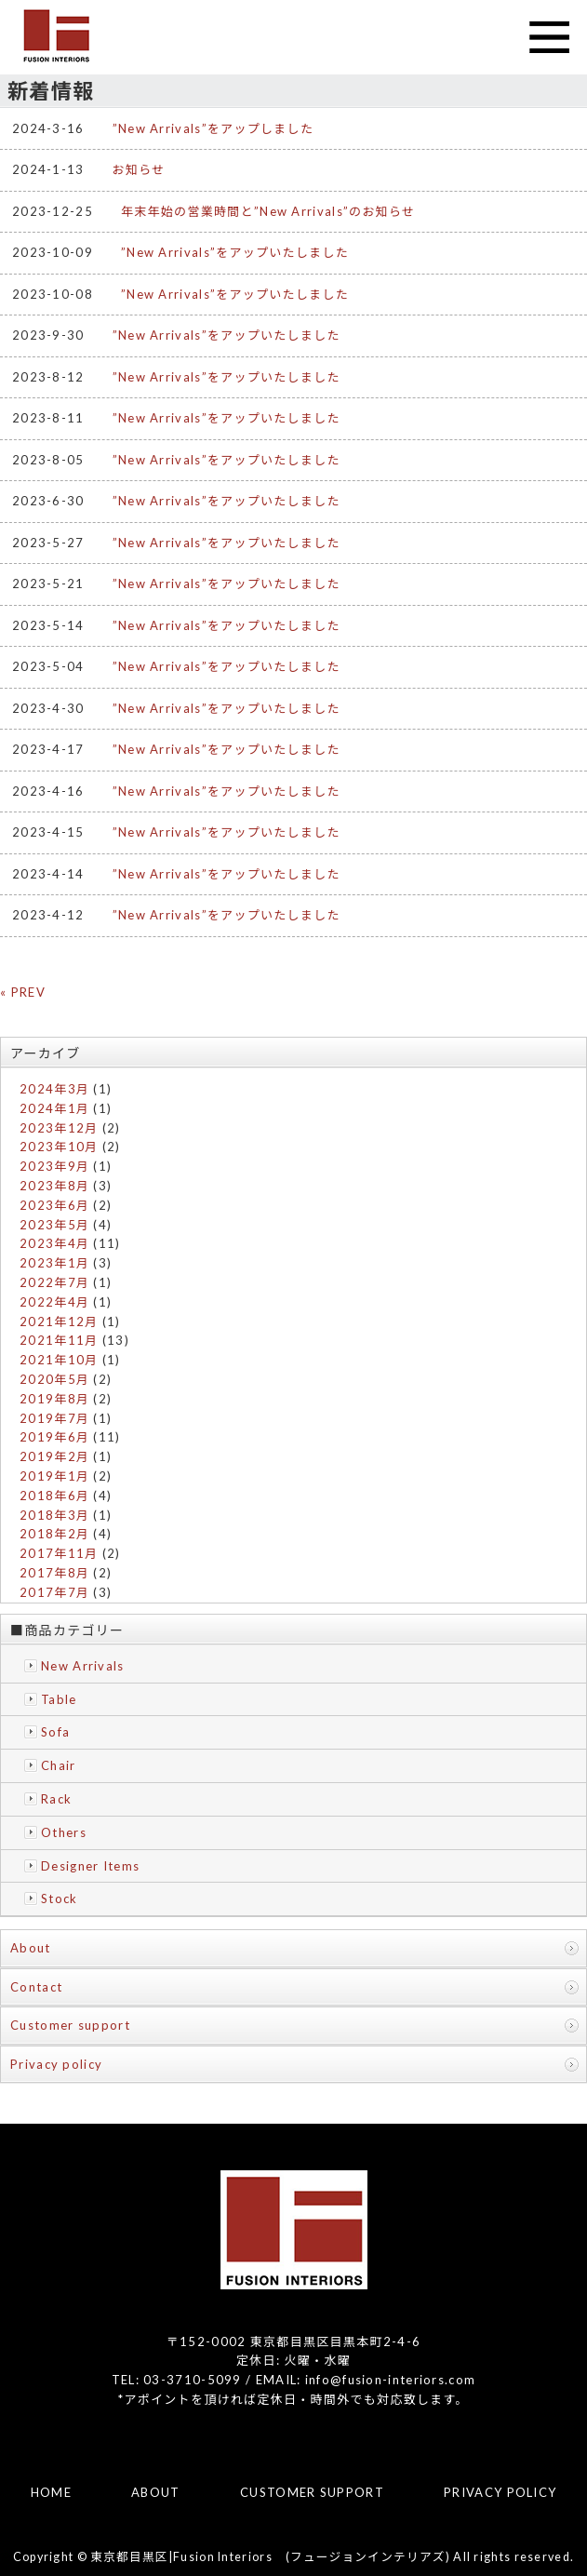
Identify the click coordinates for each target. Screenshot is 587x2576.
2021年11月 (59, 1340)
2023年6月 (54, 1205)
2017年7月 (54, 1592)
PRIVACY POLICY (500, 2492)
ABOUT (155, 2492)
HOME (51, 2492)
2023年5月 (54, 1224)
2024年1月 (54, 1108)
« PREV (23, 992)
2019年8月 (54, 1398)
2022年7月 (54, 1282)
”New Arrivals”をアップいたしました (235, 252)
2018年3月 (54, 1515)
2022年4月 (54, 1302)
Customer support (70, 2025)
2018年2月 (54, 1533)
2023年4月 (54, 1243)
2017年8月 (54, 1572)
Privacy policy (56, 2064)
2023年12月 (59, 1127)
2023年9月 (54, 1166)
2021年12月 (59, 1321)
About (30, 1947)
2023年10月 (59, 1146)
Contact (36, 1986)
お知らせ (139, 169)
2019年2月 (54, 1456)
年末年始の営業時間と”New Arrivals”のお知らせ (268, 211)
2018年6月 (54, 1495)
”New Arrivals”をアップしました (213, 128)
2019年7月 (54, 1418)
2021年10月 (59, 1359)
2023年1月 (54, 1262)
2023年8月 (54, 1185)
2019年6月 (54, 1436)
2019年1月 (54, 1476)
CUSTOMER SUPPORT (312, 2492)
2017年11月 (59, 1553)
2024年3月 (54, 1088)
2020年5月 (54, 1379)
